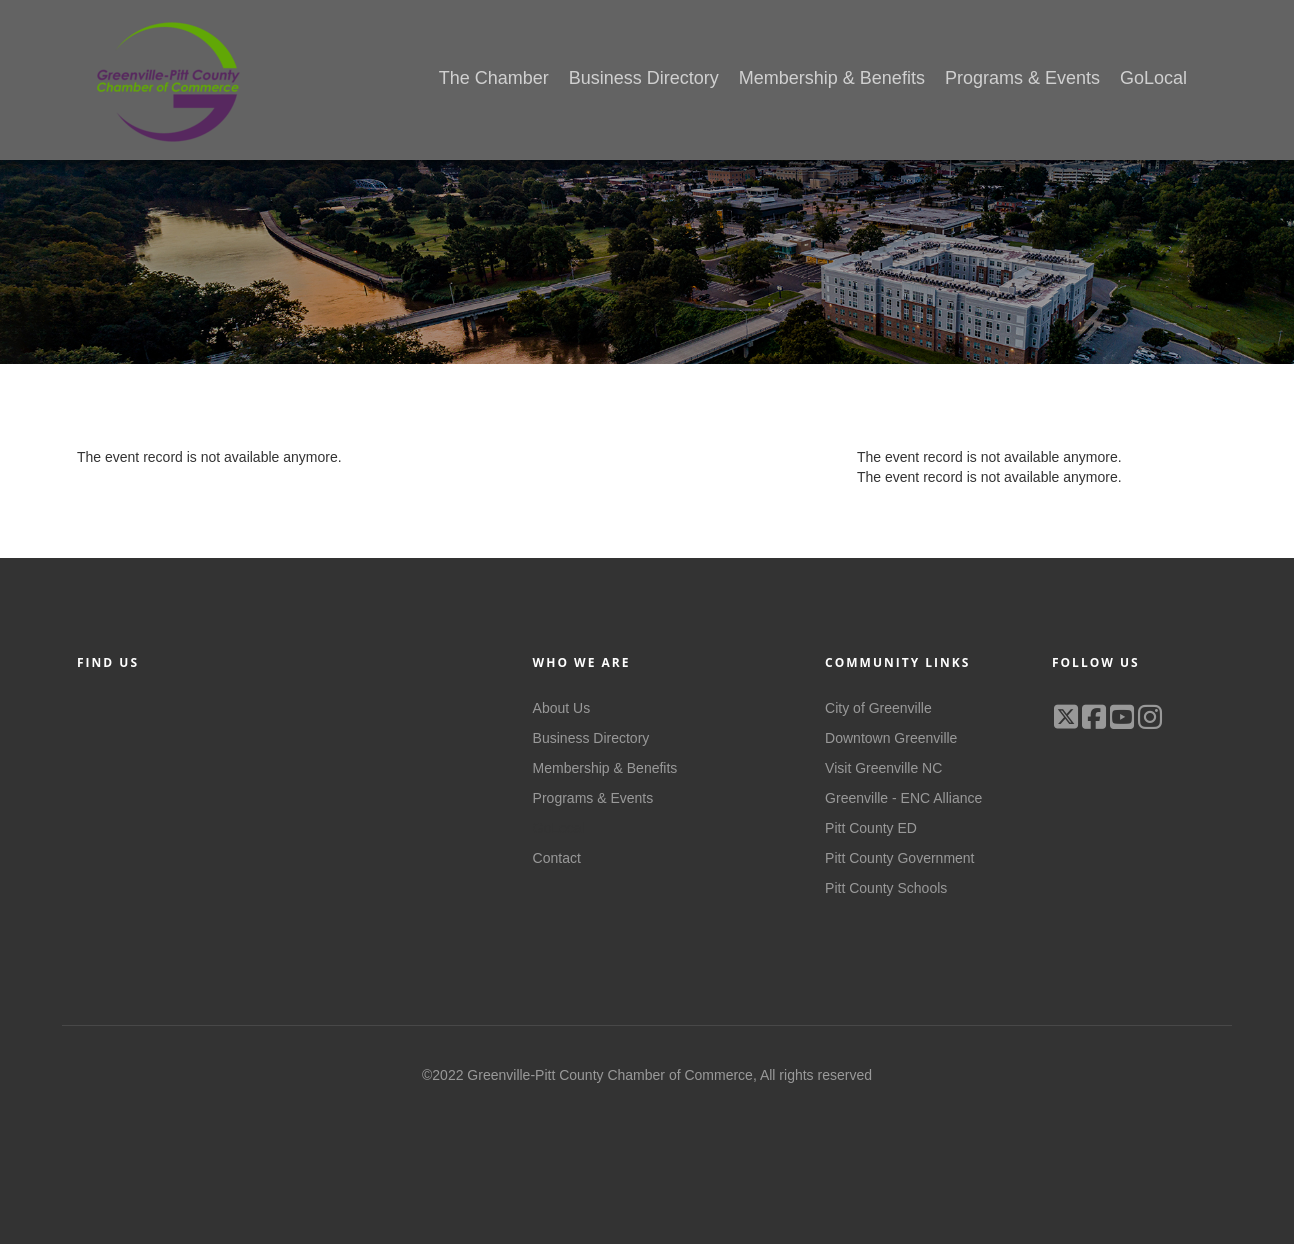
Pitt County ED (871, 828)
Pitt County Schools (886, 888)
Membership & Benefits (605, 768)
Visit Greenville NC (883, 768)
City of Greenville (878, 708)
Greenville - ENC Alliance (903, 798)
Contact (557, 858)
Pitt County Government (899, 858)
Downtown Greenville (891, 738)
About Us (562, 708)
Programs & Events (593, 798)
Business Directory (591, 738)
